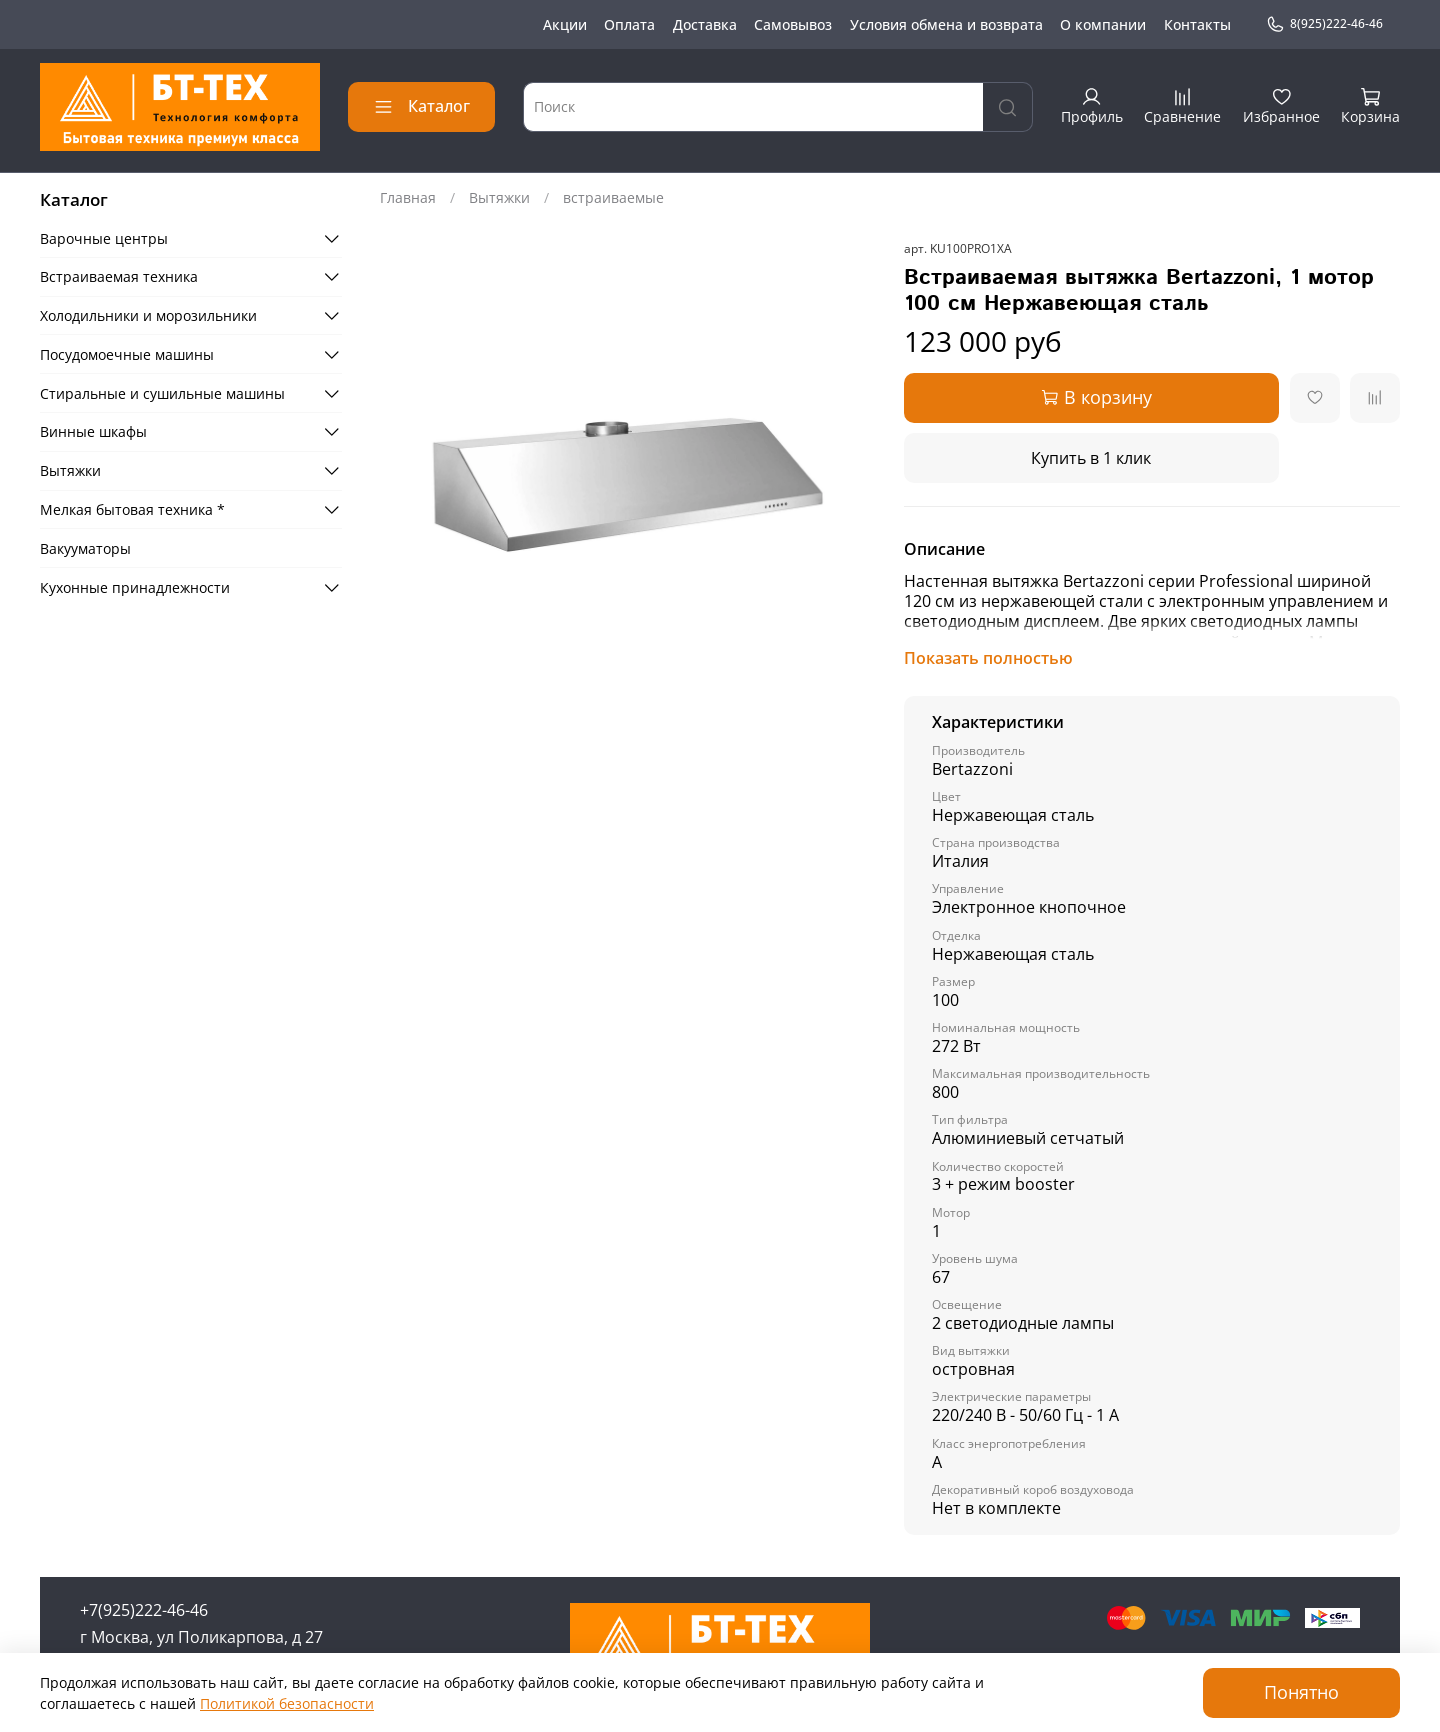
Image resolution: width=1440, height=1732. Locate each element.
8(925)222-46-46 (1324, 24)
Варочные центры (104, 238)
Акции (565, 24)
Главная (408, 197)
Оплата (629, 24)
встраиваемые (613, 197)
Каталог (421, 106)
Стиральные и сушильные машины (162, 393)
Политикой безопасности (287, 1703)
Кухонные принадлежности (135, 587)
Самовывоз (793, 24)
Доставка (705, 24)
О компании (1103, 24)
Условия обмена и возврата (946, 24)
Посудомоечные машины (127, 354)
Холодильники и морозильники (148, 315)
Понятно (1301, 1692)
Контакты (1197, 24)
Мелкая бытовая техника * (132, 509)
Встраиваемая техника (119, 276)
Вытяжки (499, 197)
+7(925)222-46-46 (144, 1610)
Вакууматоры (85, 548)
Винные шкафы (93, 431)
